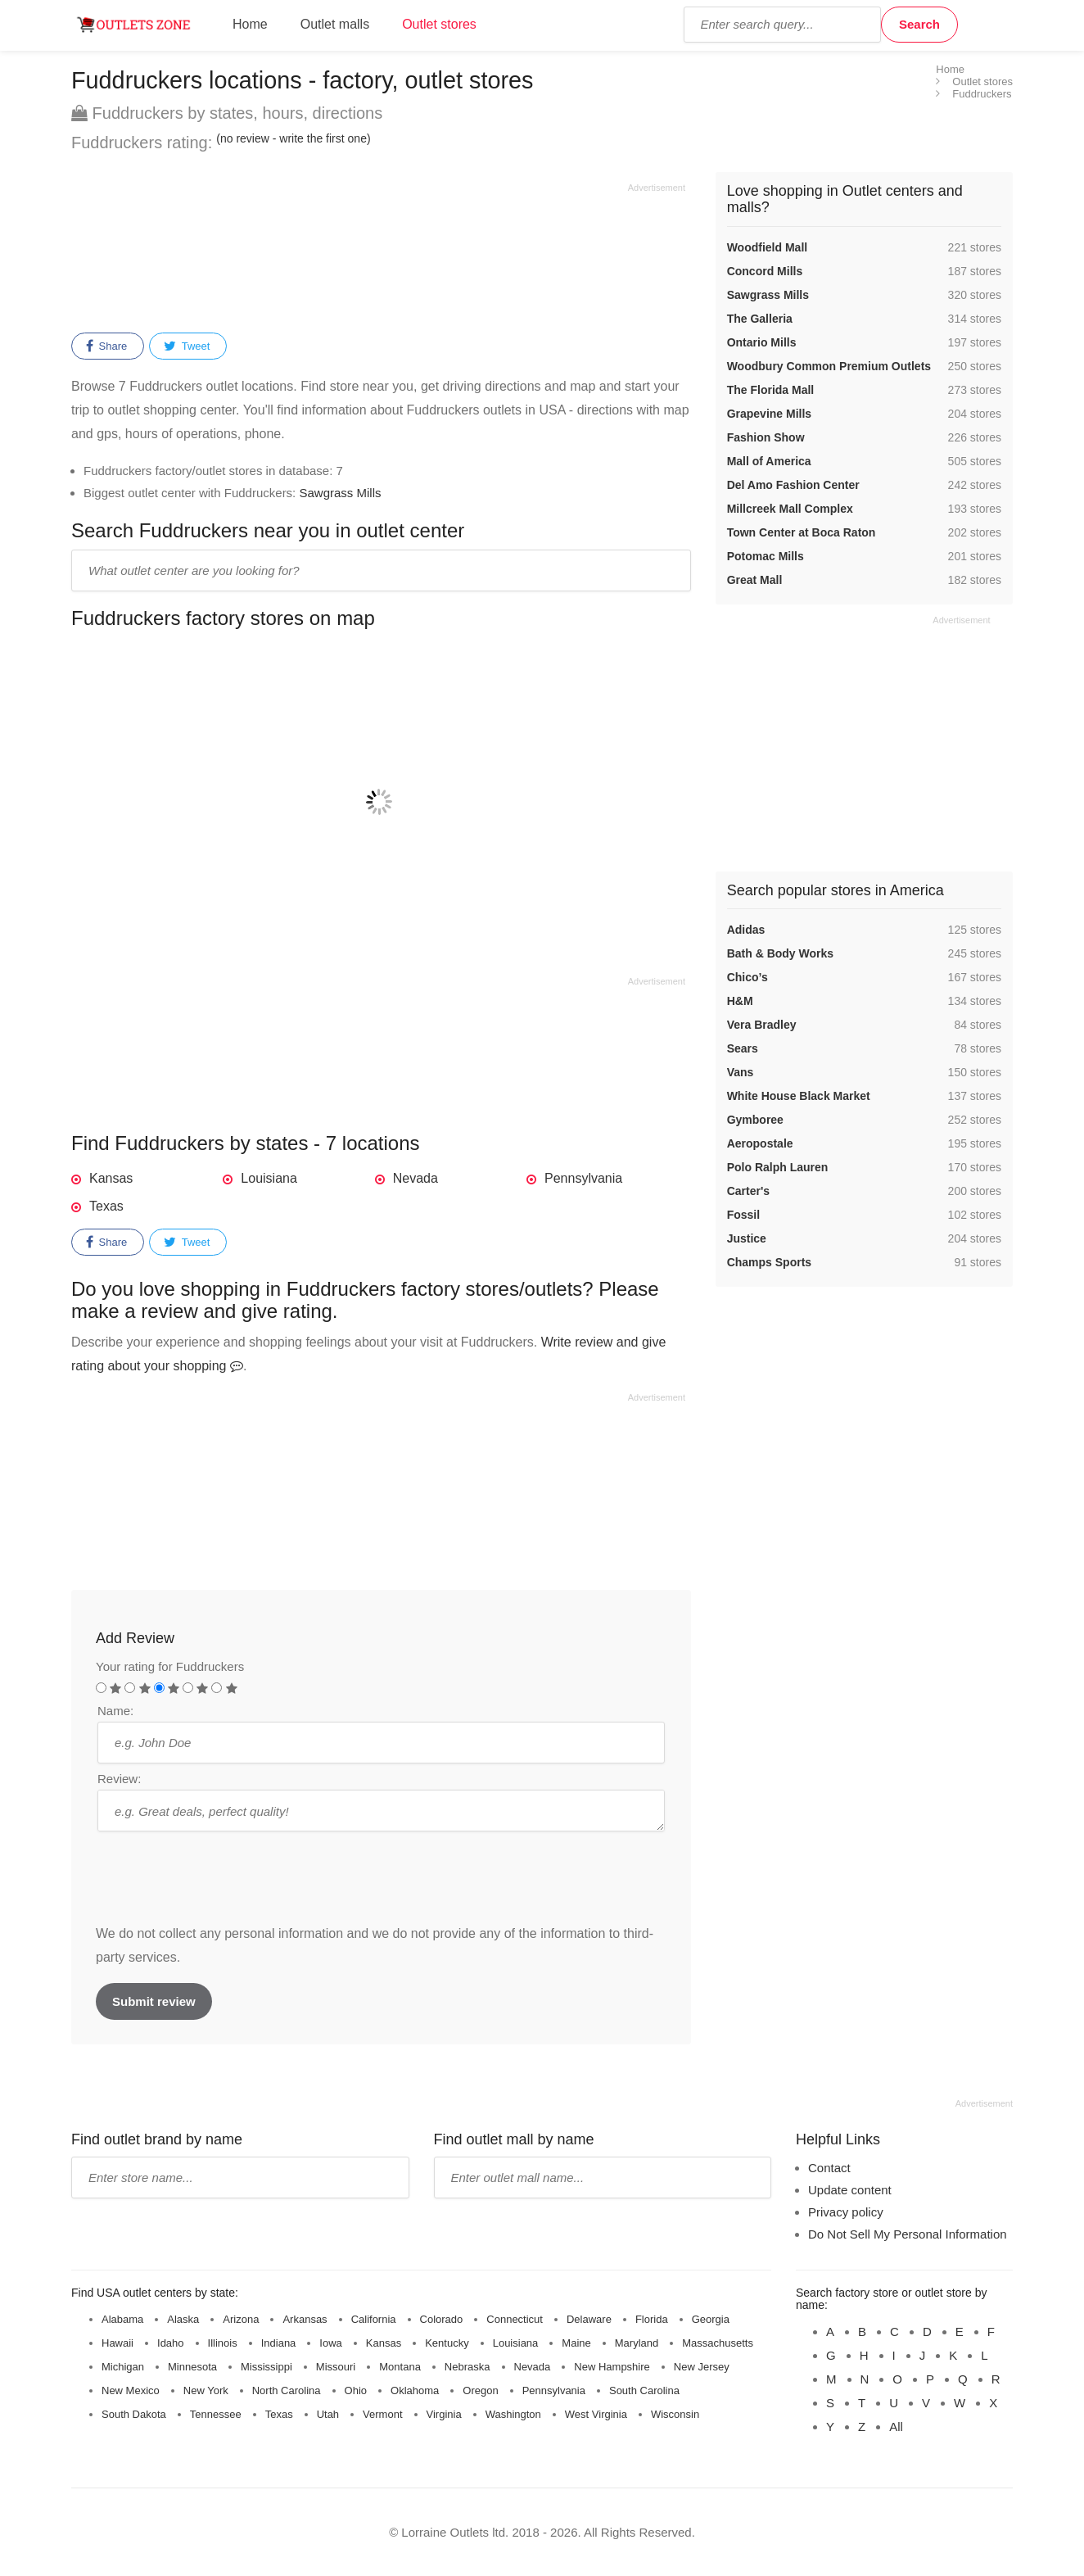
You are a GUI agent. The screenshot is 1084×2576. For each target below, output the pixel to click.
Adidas (746, 929)
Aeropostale (760, 1143)
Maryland (636, 2343)
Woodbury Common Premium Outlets (829, 366)
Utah (328, 2414)
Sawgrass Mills (340, 493)
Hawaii (117, 2343)
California (373, 2319)
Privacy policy (845, 2212)
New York (205, 2390)
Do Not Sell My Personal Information (907, 2234)
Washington (513, 2414)
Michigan (123, 2367)
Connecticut (514, 2319)
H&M (740, 1000)
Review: (119, 1779)
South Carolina (644, 2390)
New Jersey (701, 2367)
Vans (740, 1072)
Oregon (480, 2390)
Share (106, 346)
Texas (106, 1206)
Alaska (183, 2319)
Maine (576, 2343)
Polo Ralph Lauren (778, 1167)
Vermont (382, 2414)
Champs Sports (769, 1262)
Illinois (222, 2343)
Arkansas (304, 2319)
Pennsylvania (583, 1178)
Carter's (748, 1190)
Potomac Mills (765, 556)
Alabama (122, 2319)
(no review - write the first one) (293, 138)
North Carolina (286, 2390)
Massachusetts (717, 2343)
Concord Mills (765, 271)
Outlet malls (334, 24)
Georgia (710, 2319)
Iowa (330, 2343)
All (896, 2426)
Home (250, 24)
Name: (115, 1711)
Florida (651, 2319)
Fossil (743, 1214)
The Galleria (760, 318)
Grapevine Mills (769, 413)
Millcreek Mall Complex (790, 508)
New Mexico (131, 2390)
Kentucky (446, 2343)
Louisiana (269, 1178)
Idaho (170, 2343)
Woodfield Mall (767, 247)
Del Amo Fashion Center (793, 484)
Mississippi (266, 2367)
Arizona (241, 2319)
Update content (850, 2190)
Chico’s (747, 977)
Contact (829, 2168)
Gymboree (755, 1119)
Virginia (444, 2414)
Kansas (111, 1178)
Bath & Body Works (780, 953)
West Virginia (596, 2414)
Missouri (335, 2367)
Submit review (154, 2001)
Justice (746, 1238)
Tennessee (216, 2414)
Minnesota (192, 2367)
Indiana (278, 2343)
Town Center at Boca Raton (801, 532)
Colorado (441, 2319)
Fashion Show (766, 437)
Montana (400, 2367)
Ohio (356, 2390)
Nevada (415, 1178)
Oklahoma (415, 2390)
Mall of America (769, 461)
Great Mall (755, 579)
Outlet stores (439, 24)
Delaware (589, 2319)
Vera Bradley (762, 1024)
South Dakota (134, 2414)
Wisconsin (675, 2414)
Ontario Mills (762, 342)
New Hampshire (611, 2367)
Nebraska (467, 2367)
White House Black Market (798, 1095)
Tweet (187, 346)
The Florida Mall (771, 389)
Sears (742, 1048)
